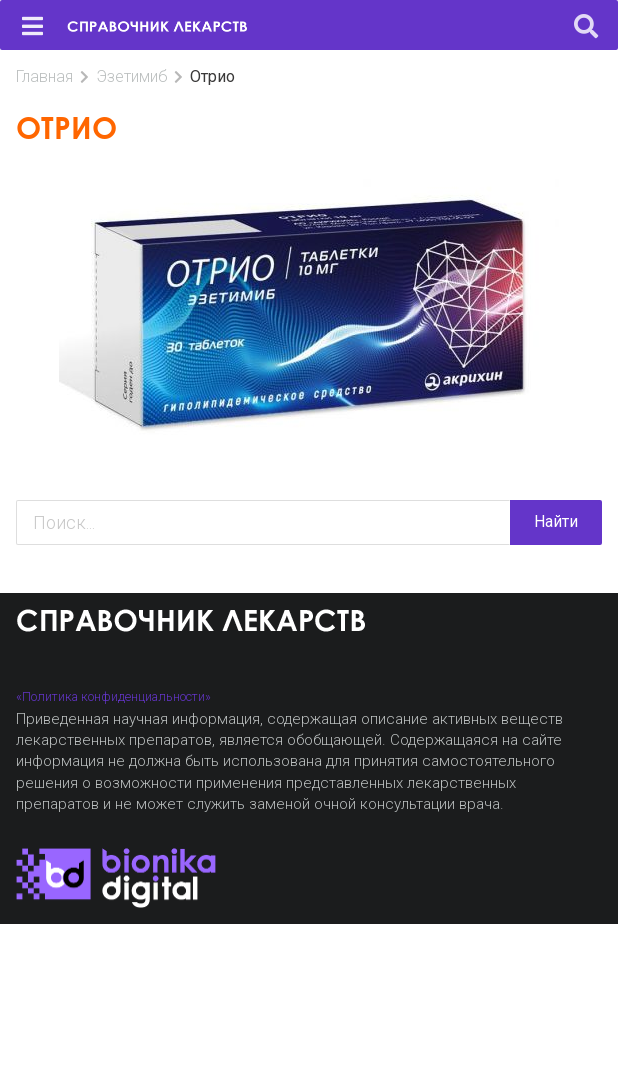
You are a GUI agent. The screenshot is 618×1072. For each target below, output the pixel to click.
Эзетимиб (132, 76)
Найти (556, 521)
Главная (44, 76)
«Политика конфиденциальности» (113, 696)
